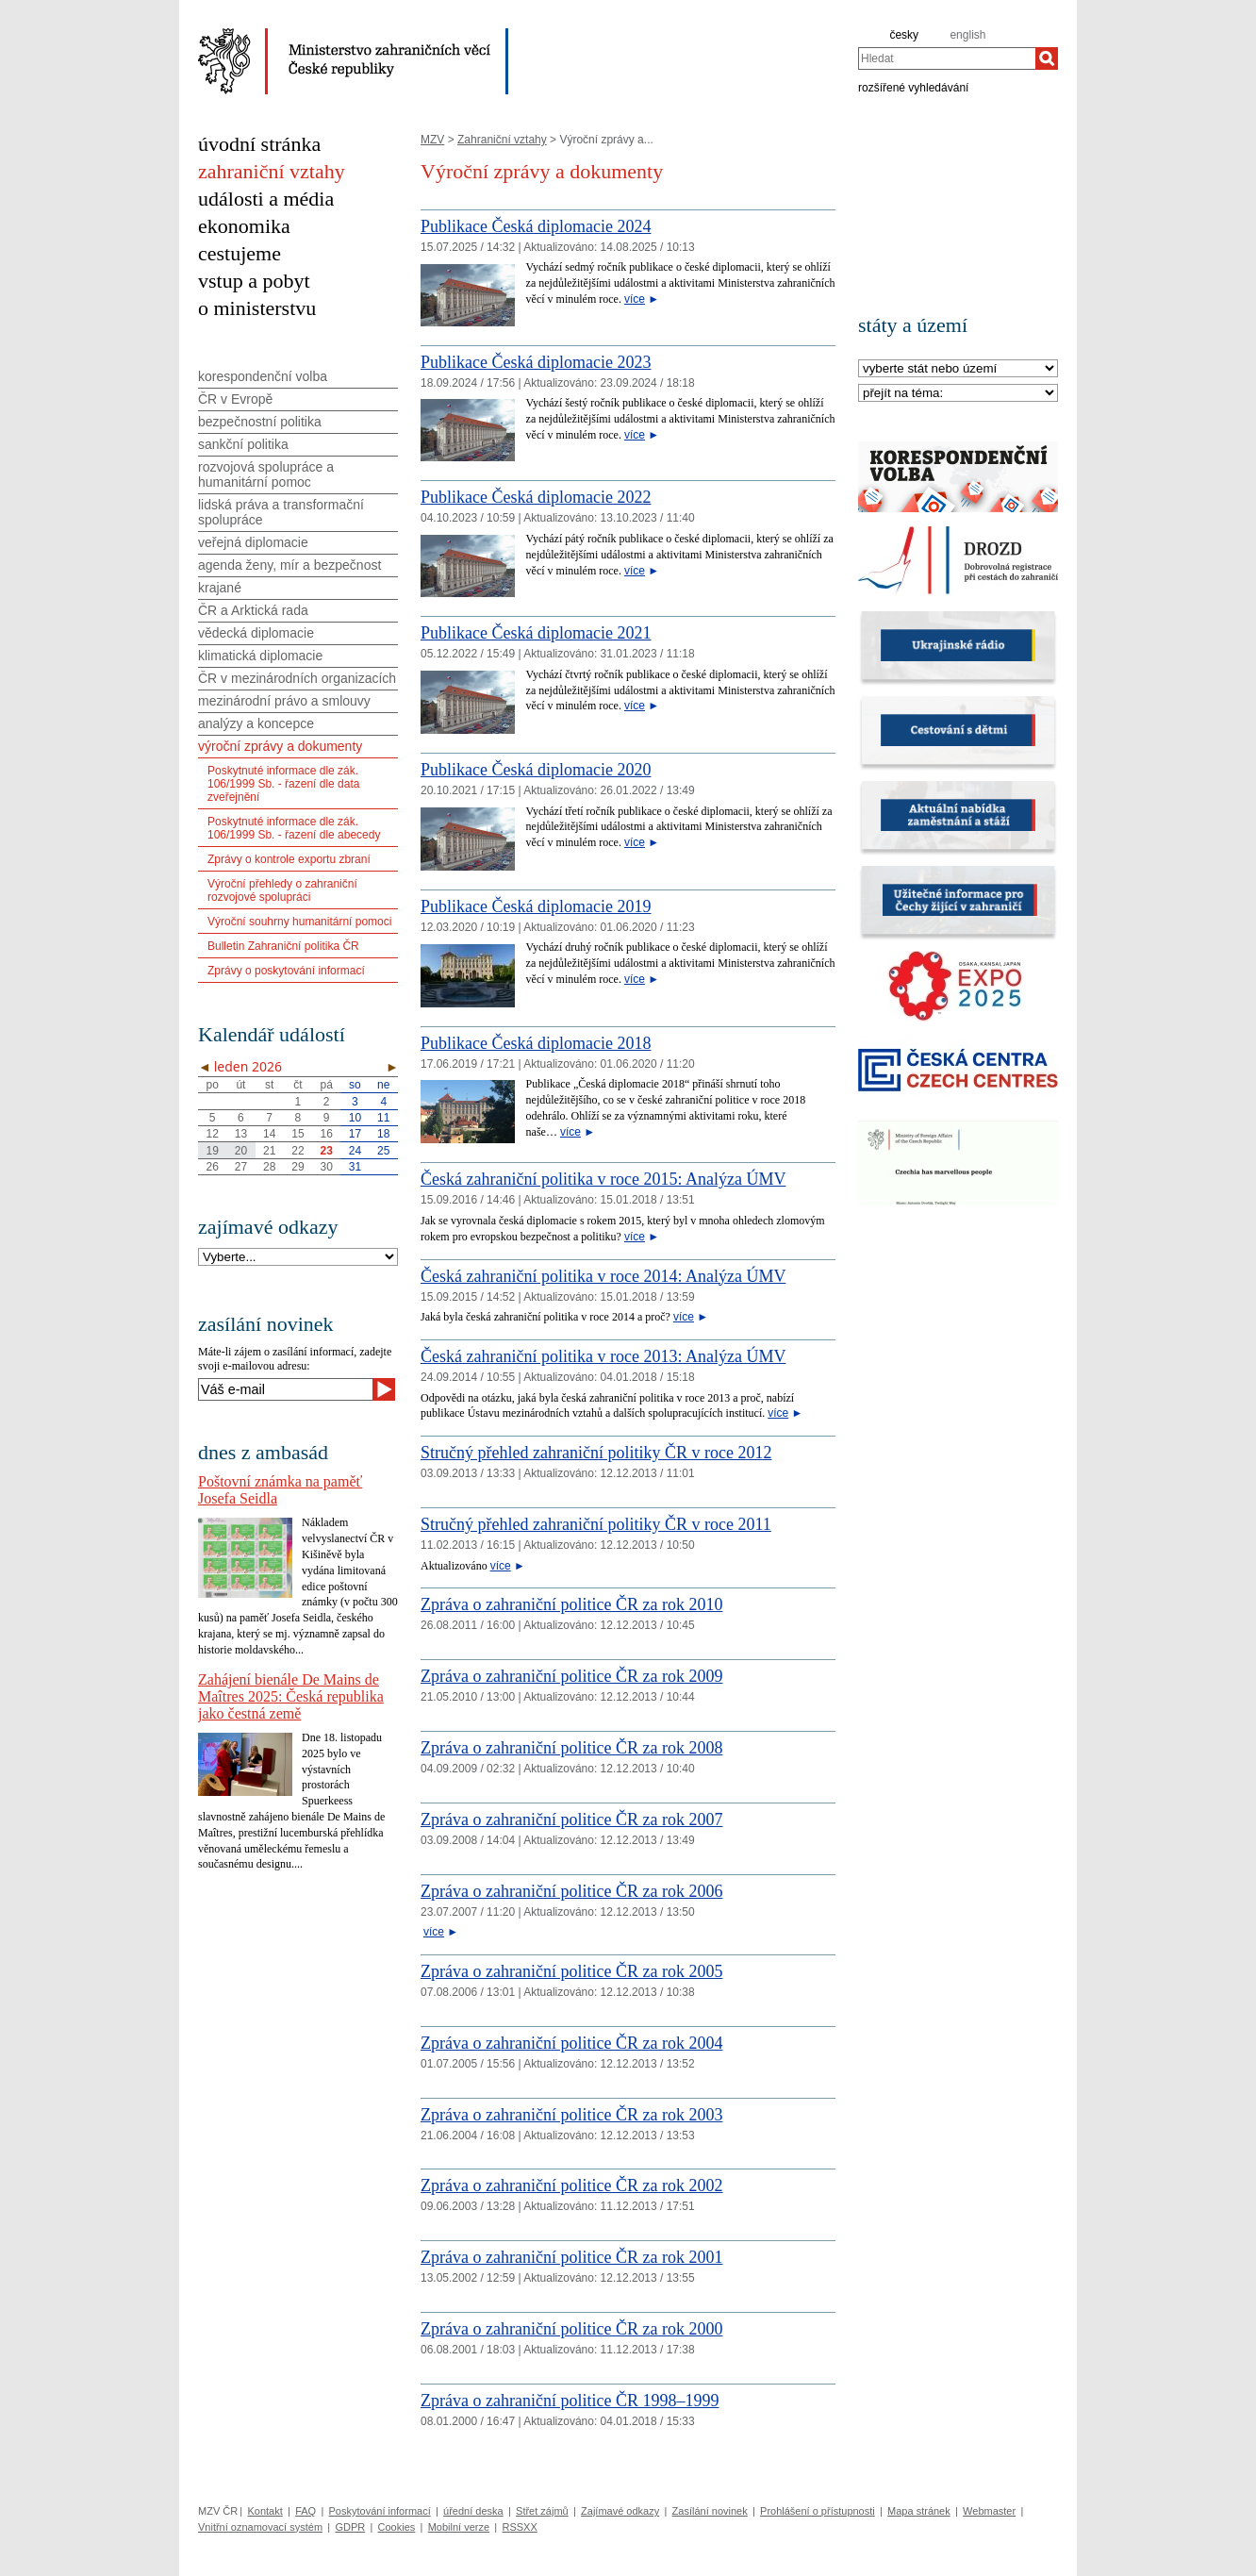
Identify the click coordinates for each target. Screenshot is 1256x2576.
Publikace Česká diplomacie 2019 (536, 906)
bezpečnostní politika (260, 421)
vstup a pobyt (254, 280)
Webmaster (989, 2511)
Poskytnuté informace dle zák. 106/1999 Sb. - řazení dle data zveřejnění (283, 784)
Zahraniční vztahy (502, 139)
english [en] (967, 35)
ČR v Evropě (235, 399)
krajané (219, 587)
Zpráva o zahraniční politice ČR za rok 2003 (571, 2114)
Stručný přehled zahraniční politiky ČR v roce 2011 (596, 1524)
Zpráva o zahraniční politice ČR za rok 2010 (571, 1604)
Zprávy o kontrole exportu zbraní (289, 859)
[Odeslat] (383, 1389)
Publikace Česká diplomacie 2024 (536, 226)
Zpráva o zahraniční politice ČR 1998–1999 (570, 2400)
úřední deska (473, 2511)
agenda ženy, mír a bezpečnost (289, 565)
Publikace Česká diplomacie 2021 (536, 632)
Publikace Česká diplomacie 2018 (536, 1043)
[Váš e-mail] (285, 1389)
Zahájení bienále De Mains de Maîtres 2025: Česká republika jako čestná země (291, 1696)
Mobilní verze (458, 2527)
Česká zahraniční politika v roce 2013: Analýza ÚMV (603, 1356)
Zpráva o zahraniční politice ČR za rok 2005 (571, 1971)
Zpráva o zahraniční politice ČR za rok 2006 (571, 1891)
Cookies (397, 2527)
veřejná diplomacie (253, 542)
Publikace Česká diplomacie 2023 (536, 362)
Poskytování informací (380, 2511)
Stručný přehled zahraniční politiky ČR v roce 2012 (596, 1452)
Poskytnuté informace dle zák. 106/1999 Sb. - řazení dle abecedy (293, 828)
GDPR (350, 2527)
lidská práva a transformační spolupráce (281, 512)
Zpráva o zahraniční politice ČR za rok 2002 (571, 2185)
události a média (266, 198)
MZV (432, 139)
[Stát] (958, 369)
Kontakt (264, 2511)
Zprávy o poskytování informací (286, 970)
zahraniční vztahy (271, 171)
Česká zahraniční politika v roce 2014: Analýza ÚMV (603, 1276)
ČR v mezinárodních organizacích (297, 678)
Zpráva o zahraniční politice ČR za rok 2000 (571, 2328)
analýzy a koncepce (256, 723)
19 (212, 1150)
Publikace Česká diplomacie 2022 (536, 497)
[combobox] (946, 58)
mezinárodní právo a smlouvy (284, 700)
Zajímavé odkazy (620, 2511)
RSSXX (519, 2527)
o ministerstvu (257, 308)
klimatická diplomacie (260, 655)
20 (241, 1150)
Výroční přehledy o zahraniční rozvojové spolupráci (282, 890)
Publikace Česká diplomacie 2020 (536, 769)
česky (903, 35)
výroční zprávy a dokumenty (280, 746)
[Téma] (958, 394)
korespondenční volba (262, 376)
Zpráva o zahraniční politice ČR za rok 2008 (571, 1747)
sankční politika (243, 444)
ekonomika (244, 226)
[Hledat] (1046, 58)
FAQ (305, 2511)
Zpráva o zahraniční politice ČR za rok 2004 (571, 2043)
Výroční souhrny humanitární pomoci (299, 921)
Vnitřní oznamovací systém (260, 2527)
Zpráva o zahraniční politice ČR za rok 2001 (571, 2257)
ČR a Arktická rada (253, 610)
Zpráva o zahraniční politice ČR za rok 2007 (571, 1819)
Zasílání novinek (710, 2511)
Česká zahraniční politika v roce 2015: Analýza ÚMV (603, 1179)
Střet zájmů (542, 2511)
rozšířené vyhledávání (913, 86)
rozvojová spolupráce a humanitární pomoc (266, 474)
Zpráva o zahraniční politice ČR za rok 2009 (571, 1676)
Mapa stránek (918, 2511)
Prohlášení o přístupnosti (817, 2511)
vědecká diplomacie (256, 632)
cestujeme (239, 253)
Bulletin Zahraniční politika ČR (283, 946)
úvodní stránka (259, 144)
